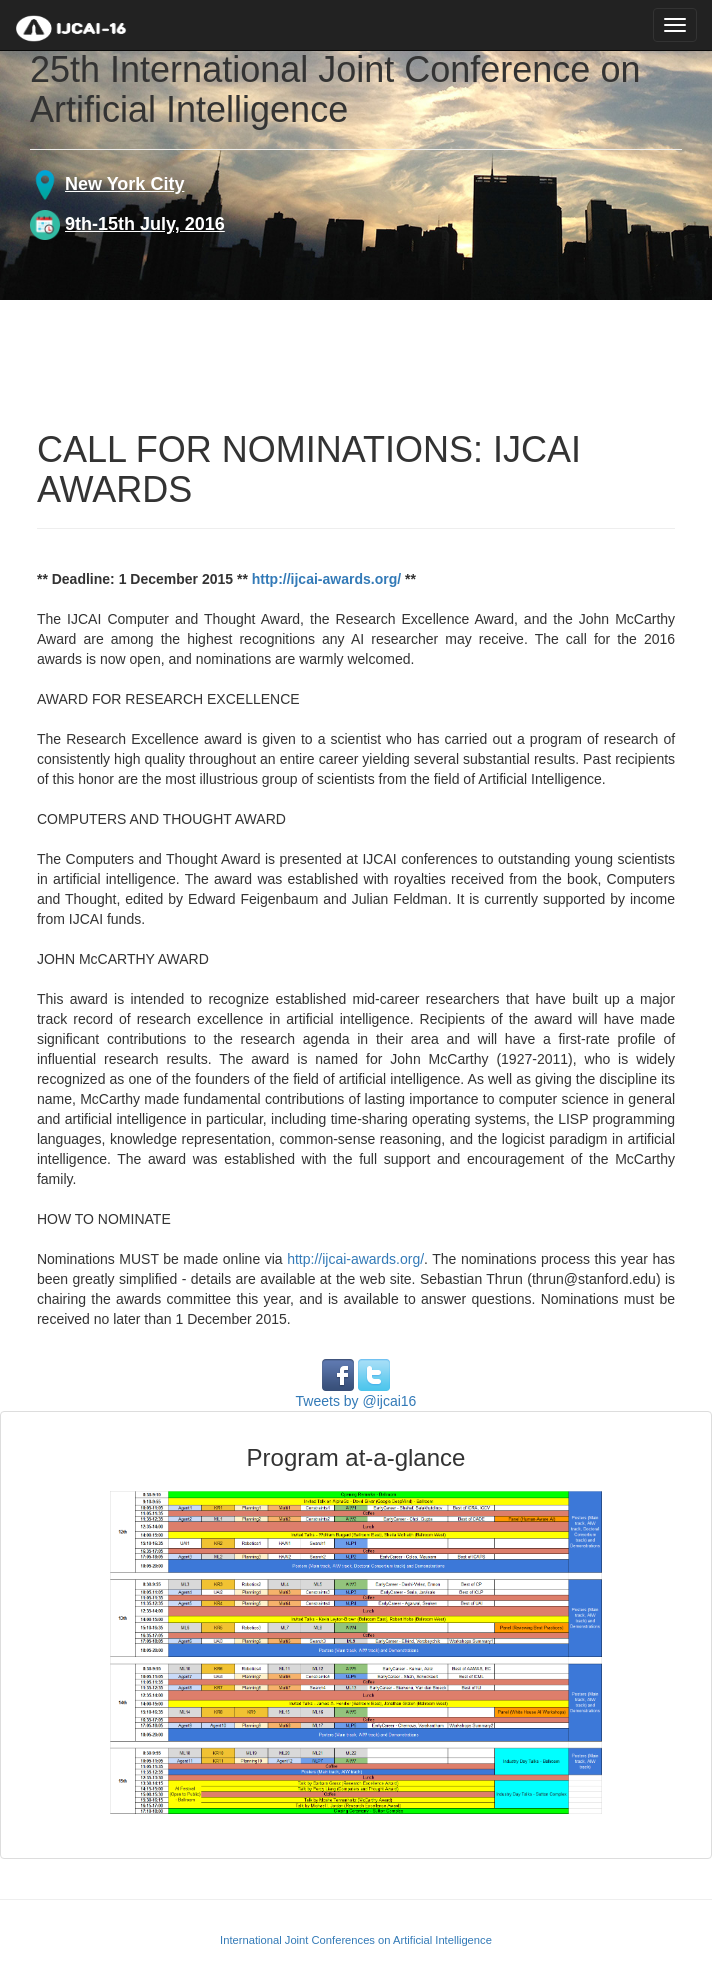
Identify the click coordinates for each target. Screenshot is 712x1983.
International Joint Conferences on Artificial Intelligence (356, 1940)
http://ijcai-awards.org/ (326, 579)
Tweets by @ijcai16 (356, 1401)
